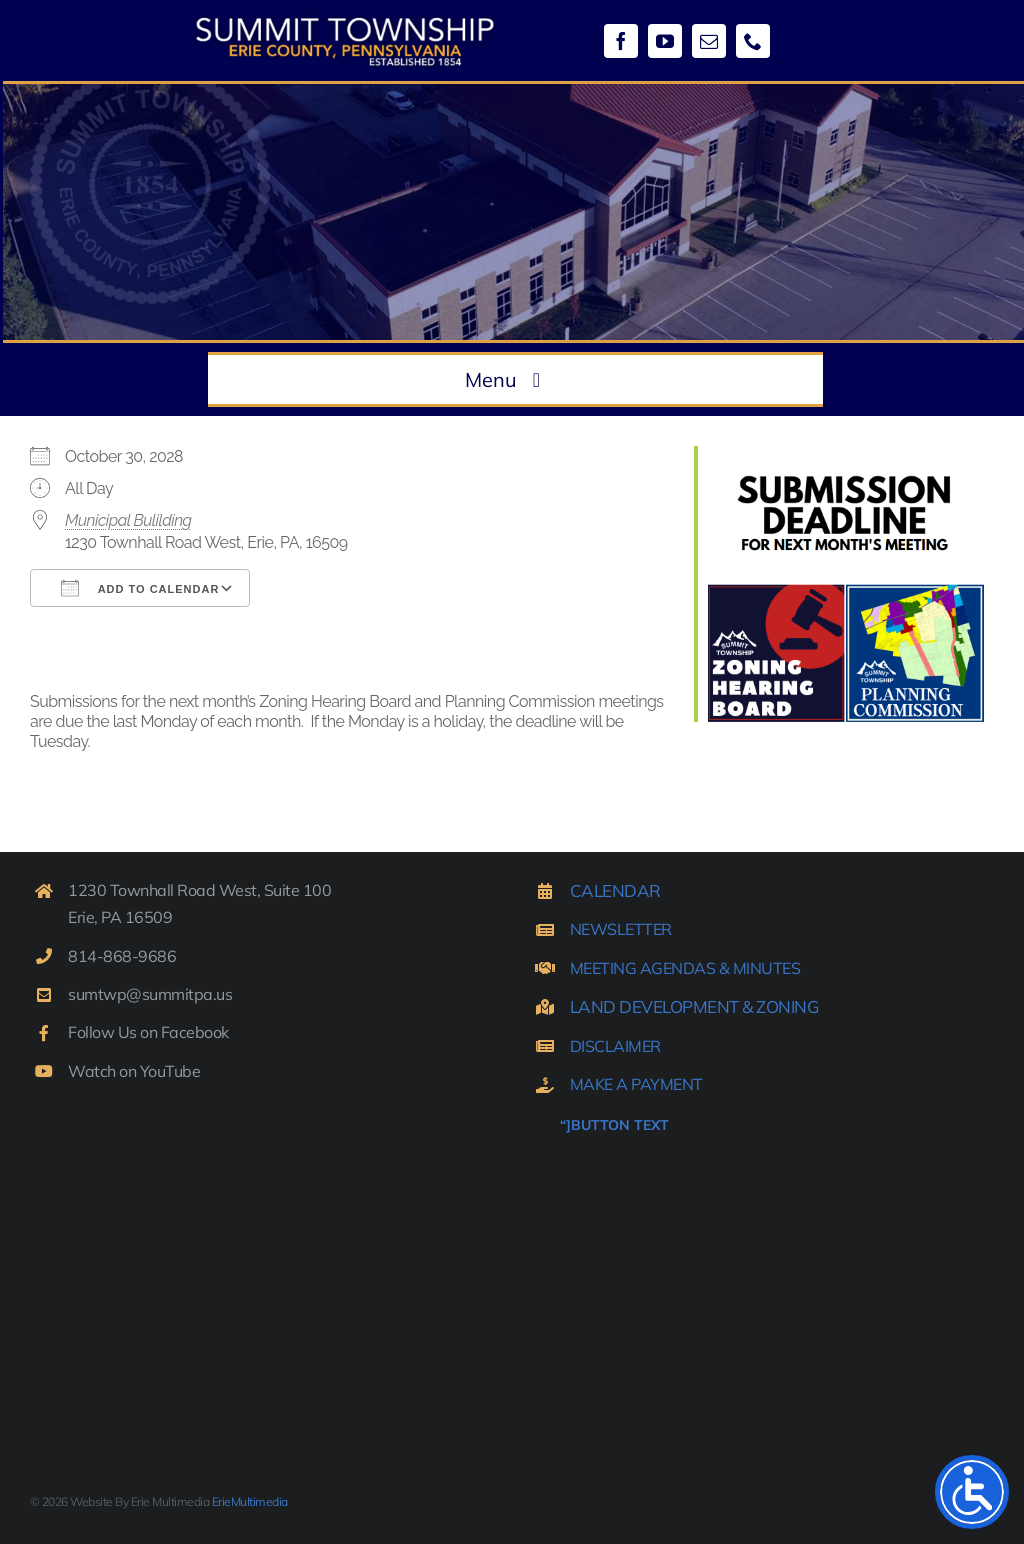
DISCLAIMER (615, 1046)
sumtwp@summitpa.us (150, 994)
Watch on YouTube (134, 1071)
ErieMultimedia (250, 1501)
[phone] (753, 41)
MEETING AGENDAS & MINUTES (685, 968)
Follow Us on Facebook (148, 1032)
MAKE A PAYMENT (636, 1084)
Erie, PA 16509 (120, 917)
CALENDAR (615, 890)
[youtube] (665, 41)
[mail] (709, 41)
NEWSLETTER (621, 929)
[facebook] (621, 41)
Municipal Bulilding (128, 520)
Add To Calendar (140, 588)
